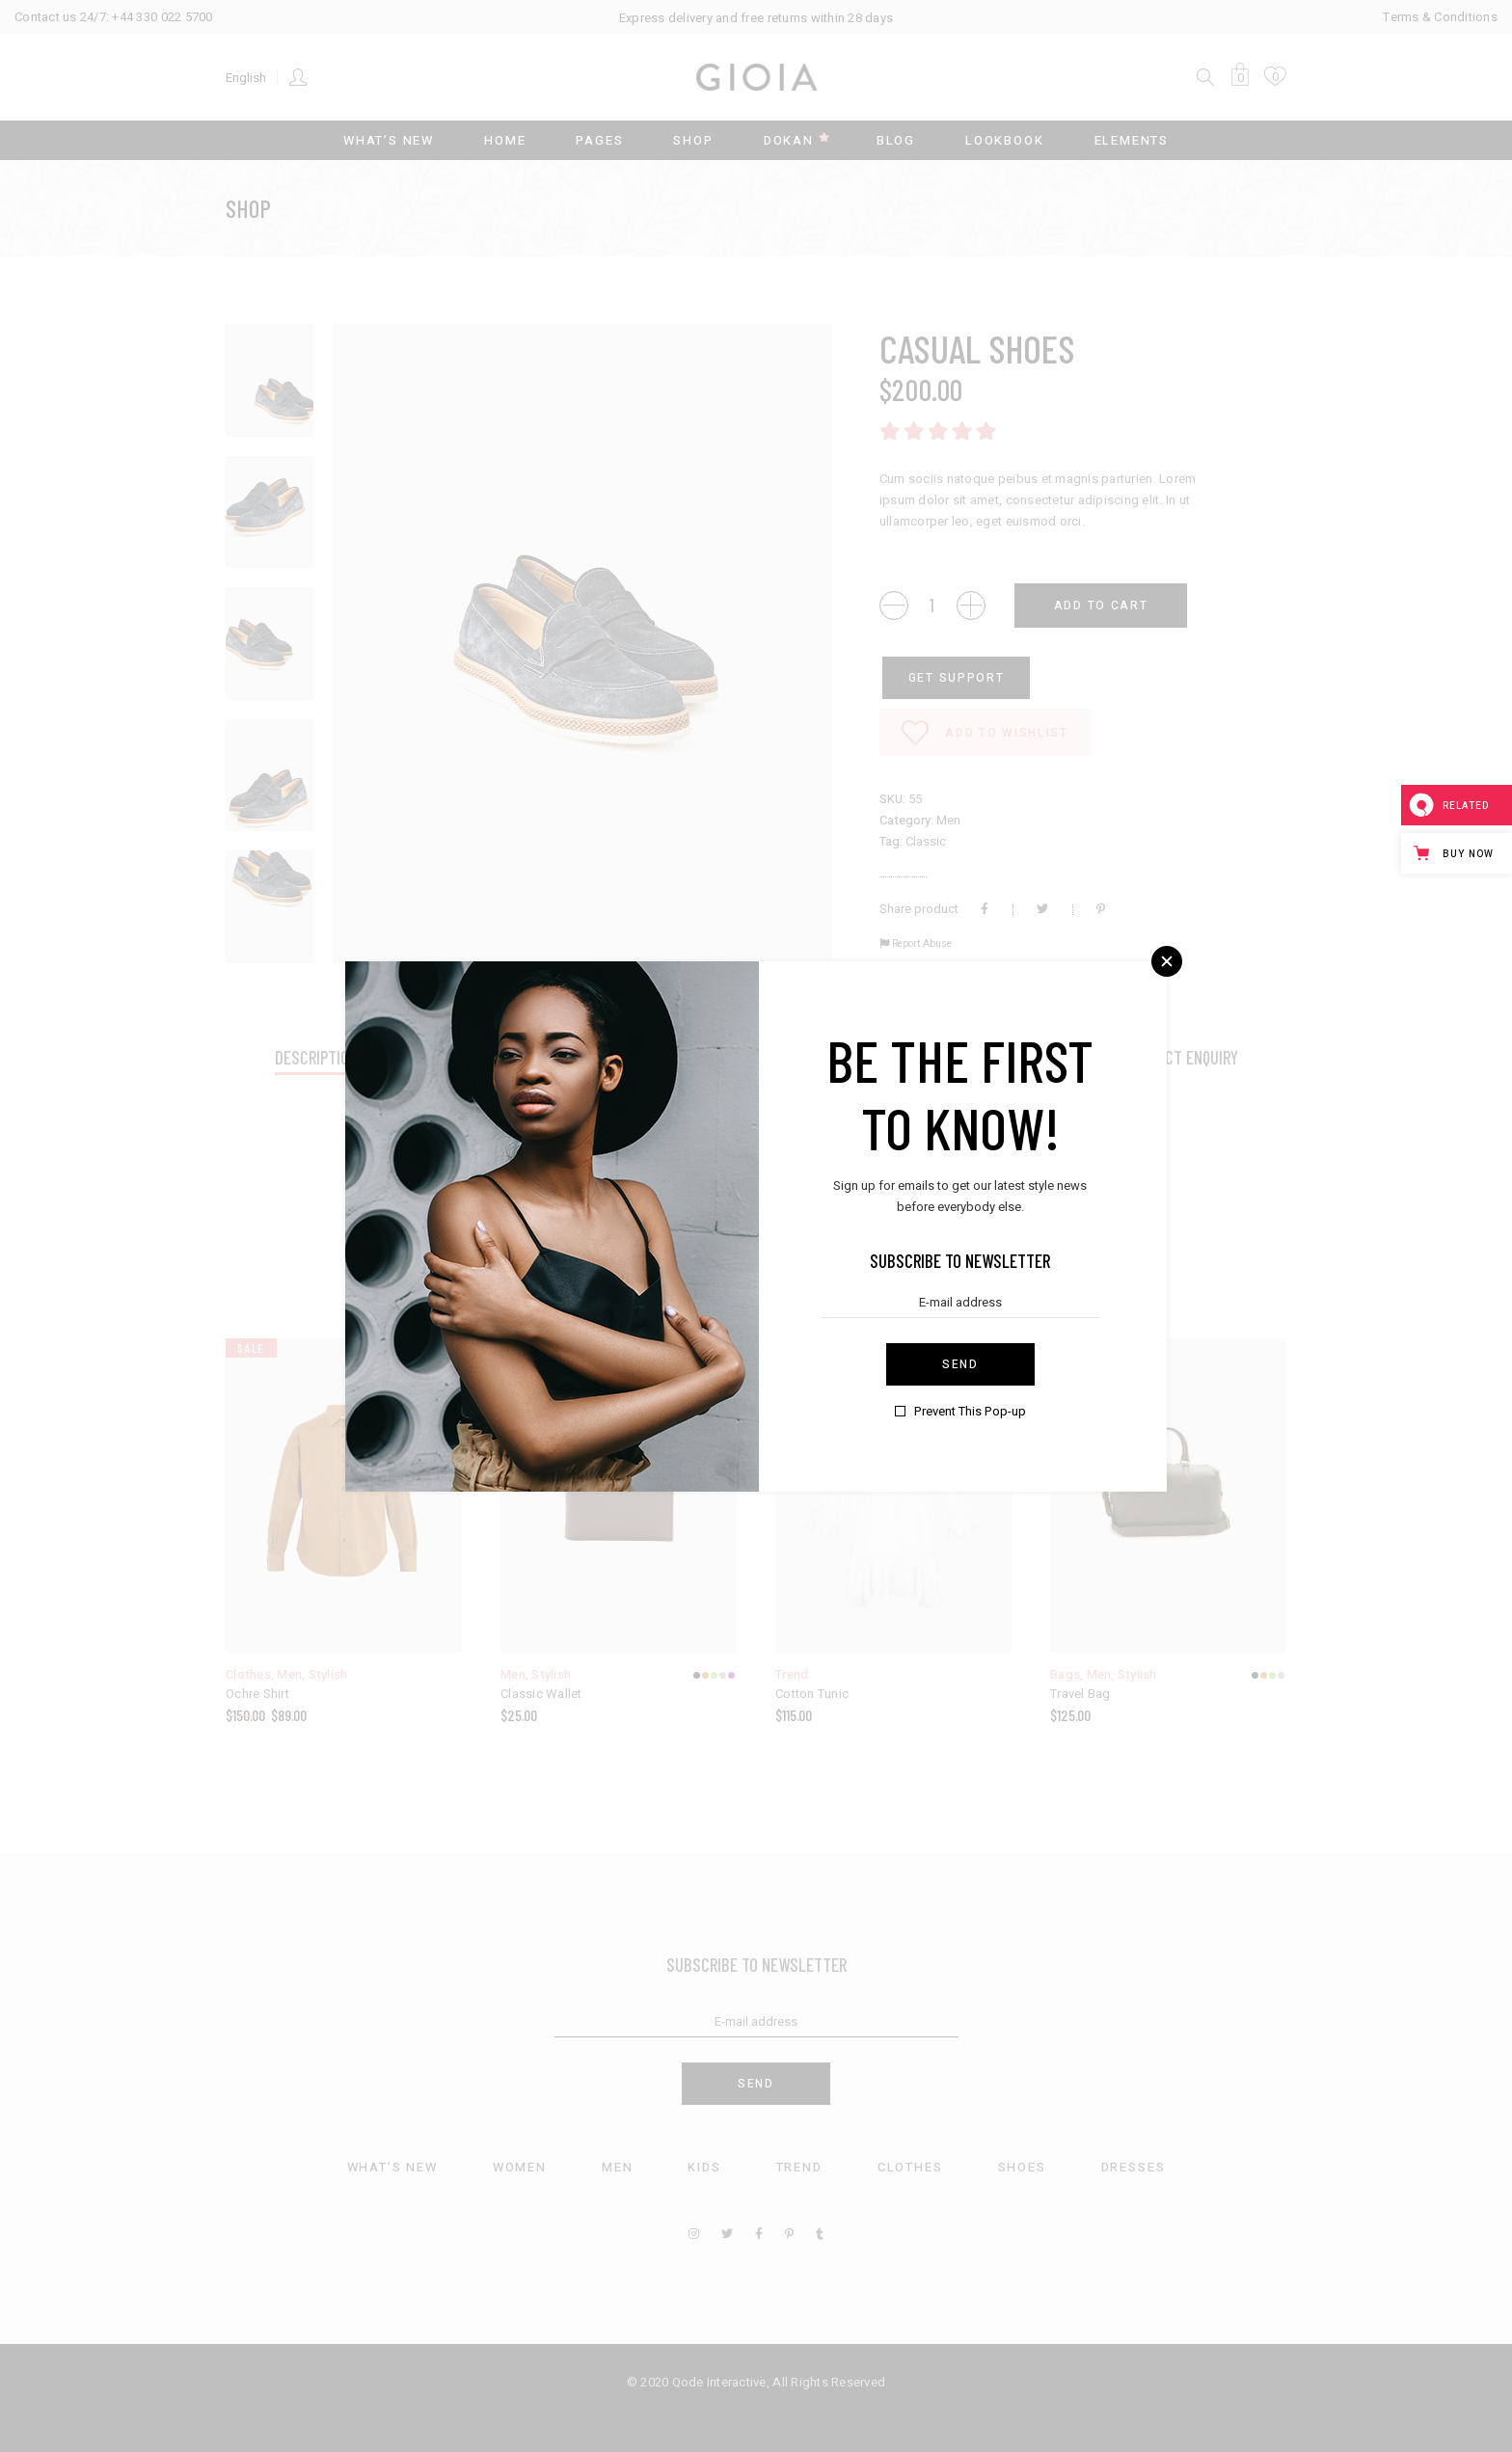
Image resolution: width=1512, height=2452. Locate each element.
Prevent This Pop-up (970, 1411)
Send (960, 1364)
